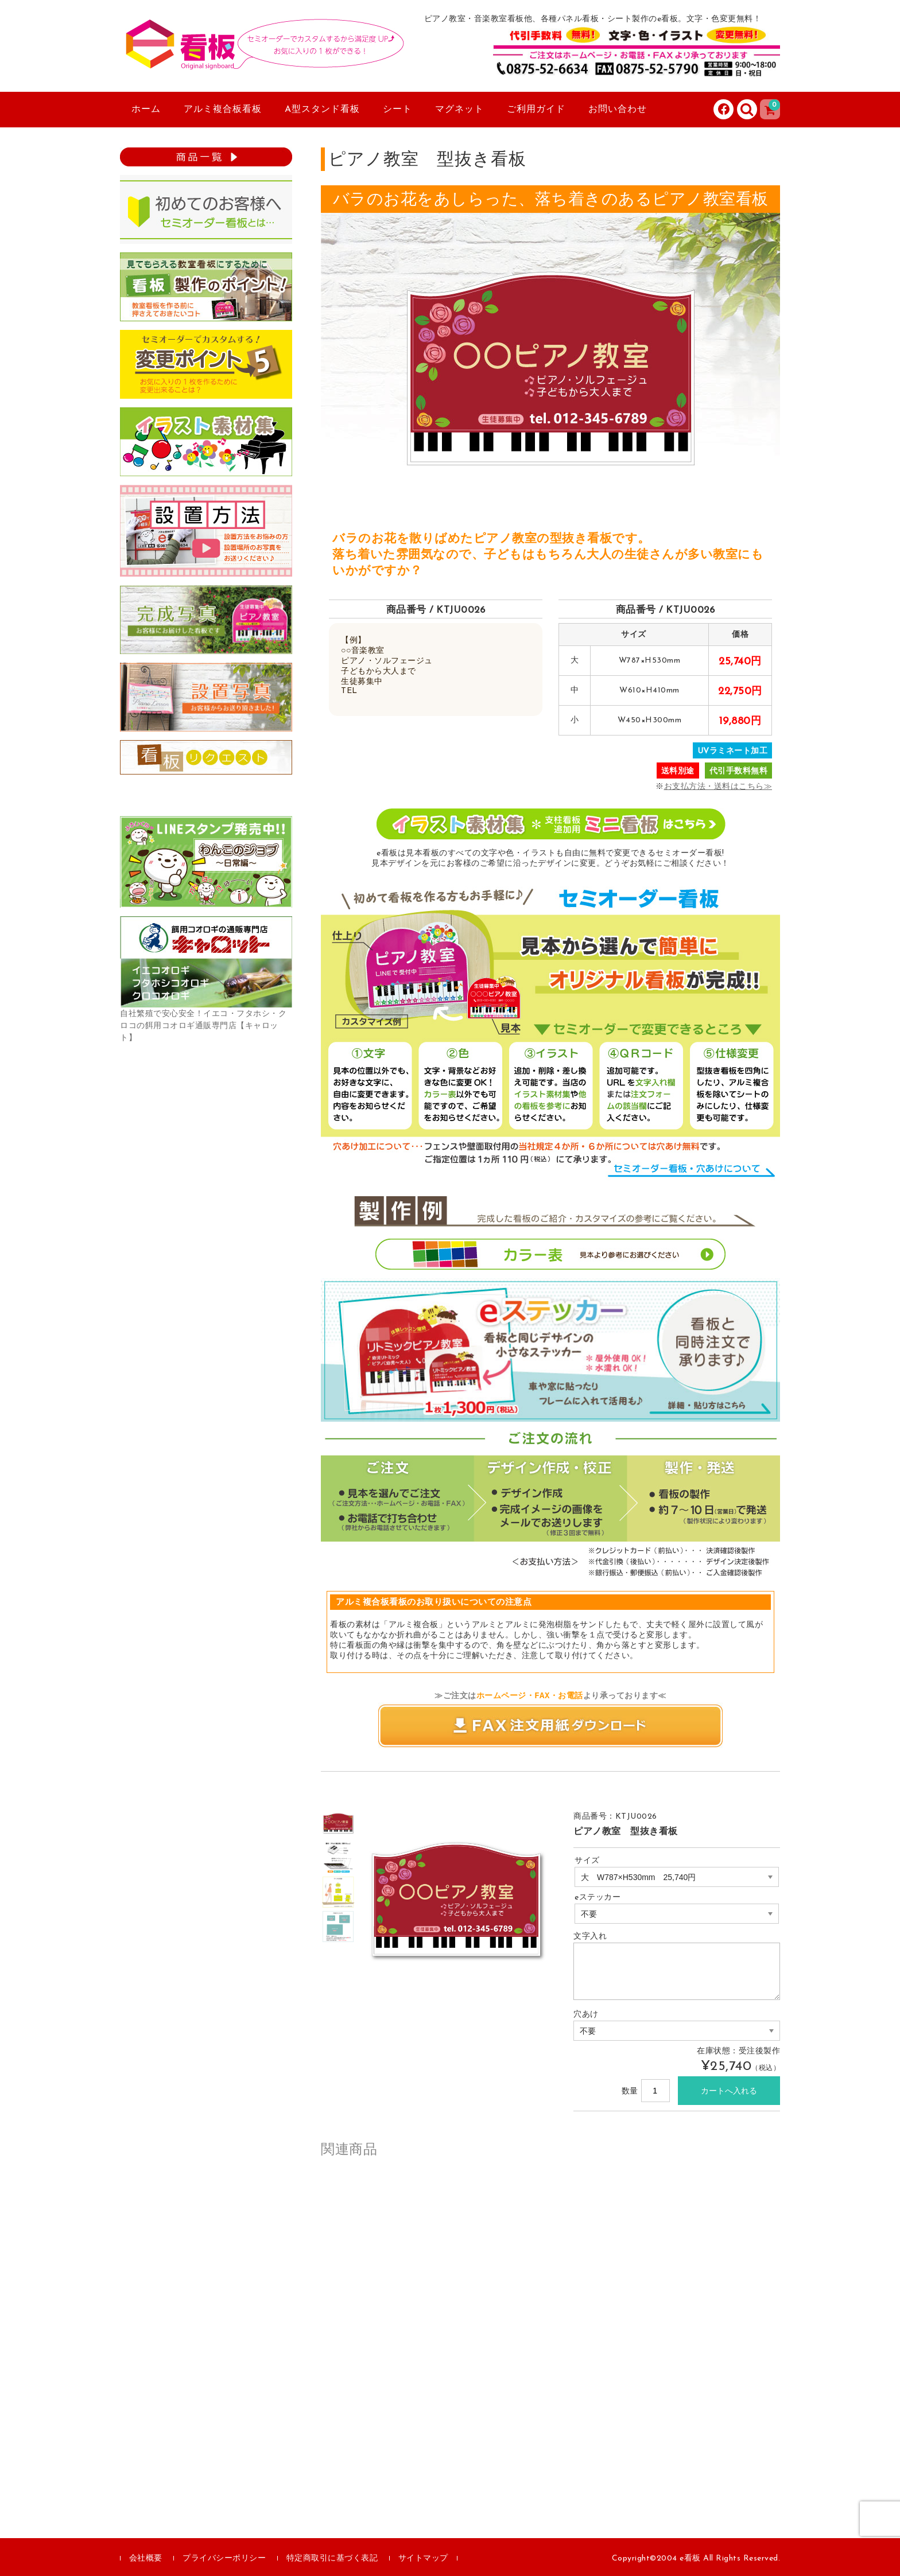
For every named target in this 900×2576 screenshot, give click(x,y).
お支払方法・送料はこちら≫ (718, 787)
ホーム (146, 109)
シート (397, 109)
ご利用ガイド (536, 109)
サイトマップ (423, 2558)
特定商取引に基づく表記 (332, 2558)
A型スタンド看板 (322, 109)
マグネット (459, 109)
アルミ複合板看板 (223, 109)
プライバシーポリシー (224, 2558)
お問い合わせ (617, 109)
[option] (338, 1823)
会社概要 (145, 2558)
